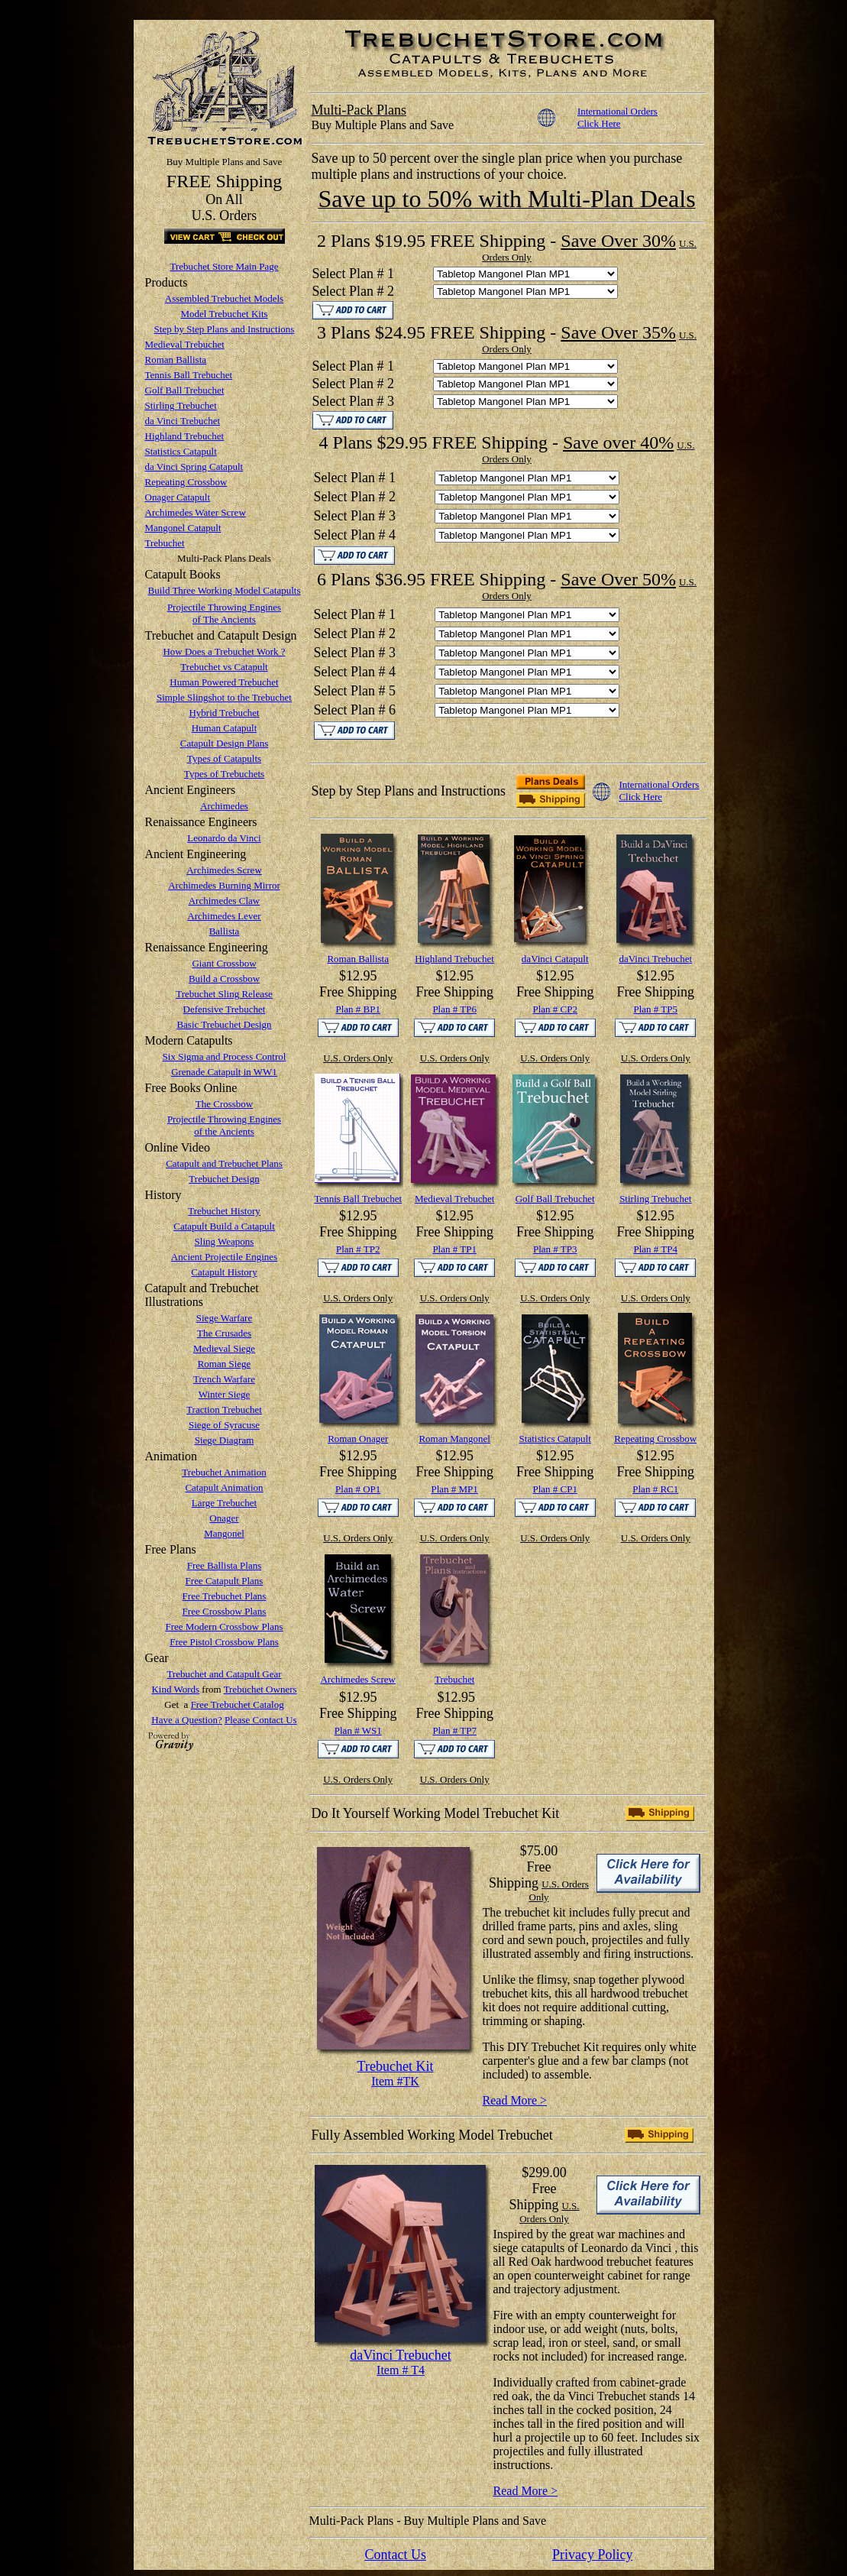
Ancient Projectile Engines (224, 1256)
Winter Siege (225, 1394)
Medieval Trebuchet (185, 344)
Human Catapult (224, 728)
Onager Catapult (178, 497)
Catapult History (224, 1272)
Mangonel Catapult (183, 527)
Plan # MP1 (454, 1489)
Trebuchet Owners (260, 1689)
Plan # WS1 (358, 1730)
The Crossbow (224, 1104)
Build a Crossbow (224, 978)
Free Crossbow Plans (225, 1611)
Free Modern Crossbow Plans (224, 1626)
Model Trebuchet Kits (223, 313)
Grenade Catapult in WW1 (224, 1071)
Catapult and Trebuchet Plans (224, 1163)
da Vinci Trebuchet (183, 420)
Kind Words (175, 1689)
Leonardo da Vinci (223, 838)
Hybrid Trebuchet (224, 712)
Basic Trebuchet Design (223, 1024)
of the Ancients (224, 1131)
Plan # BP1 (357, 1009)
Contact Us (395, 2554)
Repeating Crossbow (186, 482)
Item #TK (395, 2081)
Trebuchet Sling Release (224, 994)
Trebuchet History (224, 1211)
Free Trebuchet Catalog (237, 1704)
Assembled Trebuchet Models (224, 298)
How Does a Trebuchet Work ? (224, 651)
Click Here (599, 123)
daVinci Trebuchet (655, 958)
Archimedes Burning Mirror (224, 885)
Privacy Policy (592, 2554)
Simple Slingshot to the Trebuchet (224, 697)
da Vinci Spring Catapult (194, 466)
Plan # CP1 (554, 1489)
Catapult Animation (224, 1487)
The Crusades (224, 1333)
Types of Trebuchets (224, 773)
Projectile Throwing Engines (224, 607)
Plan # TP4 (655, 1249)
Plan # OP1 (357, 1489)
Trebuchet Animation (224, 1472)
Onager (223, 1518)
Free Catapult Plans (224, 1580)
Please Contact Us (261, 1719)
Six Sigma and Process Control (224, 1056)
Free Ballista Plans (224, 1565)
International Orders (617, 111)
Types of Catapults (224, 758)
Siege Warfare (224, 1318)
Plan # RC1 (655, 1489)
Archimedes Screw (224, 870)
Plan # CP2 (554, 1009)
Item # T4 (401, 2370)
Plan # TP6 (454, 1009)
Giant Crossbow (224, 963)
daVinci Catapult (555, 958)
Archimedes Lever (223, 916)
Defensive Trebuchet (224, 1009)
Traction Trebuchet (224, 1409)
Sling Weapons (224, 1241)
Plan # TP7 (454, 1730)
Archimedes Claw (224, 900)
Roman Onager (358, 1438)
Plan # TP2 (358, 1249)
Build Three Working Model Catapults (224, 590)
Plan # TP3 (555, 1249)
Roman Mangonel (454, 1438)
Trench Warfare (224, 1379)
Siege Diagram (224, 1440)
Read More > (515, 2100)
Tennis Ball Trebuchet (189, 375)
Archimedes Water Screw (195, 512)
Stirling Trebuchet (181, 405)
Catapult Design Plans (224, 743)
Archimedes (224, 806)
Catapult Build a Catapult (224, 1226)
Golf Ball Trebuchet (185, 390)
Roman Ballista (176, 359)
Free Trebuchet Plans (225, 1596)
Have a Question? (186, 1719)
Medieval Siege (224, 1348)
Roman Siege (224, 1363)
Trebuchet (165, 543)
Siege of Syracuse (224, 1425)
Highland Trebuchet (185, 436)
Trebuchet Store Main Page (224, 266)
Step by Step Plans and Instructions (224, 329)
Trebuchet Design (224, 1178)
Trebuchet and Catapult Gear (223, 1674)
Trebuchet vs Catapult (223, 666)
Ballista (224, 931)
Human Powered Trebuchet (224, 682)
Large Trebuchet (224, 1502)
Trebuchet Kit (395, 2066)
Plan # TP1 (454, 1249)
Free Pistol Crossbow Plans (224, 1642)
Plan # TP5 (655, 1009)
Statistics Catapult (181, 451)
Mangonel (224, 1533)
